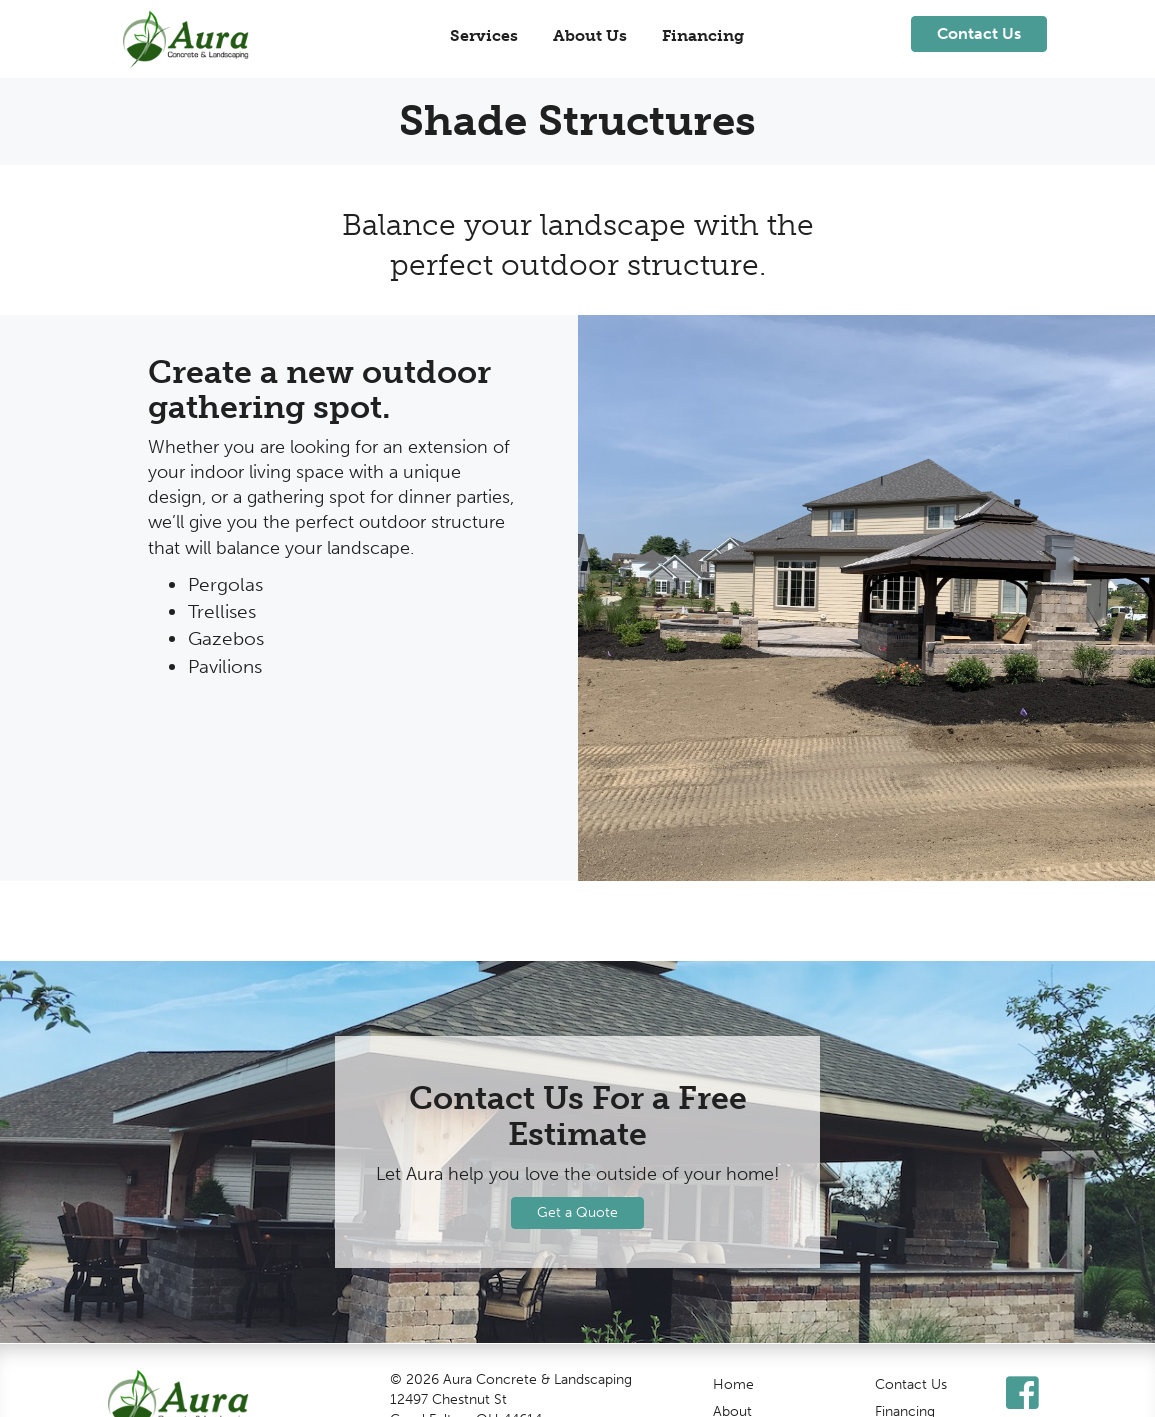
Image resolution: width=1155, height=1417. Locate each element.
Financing (703, 35)
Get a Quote (577, 1212)
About (732, 1407)
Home (733, 1380)
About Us (590, 35)
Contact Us (911, 1380)
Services (484, 35)
